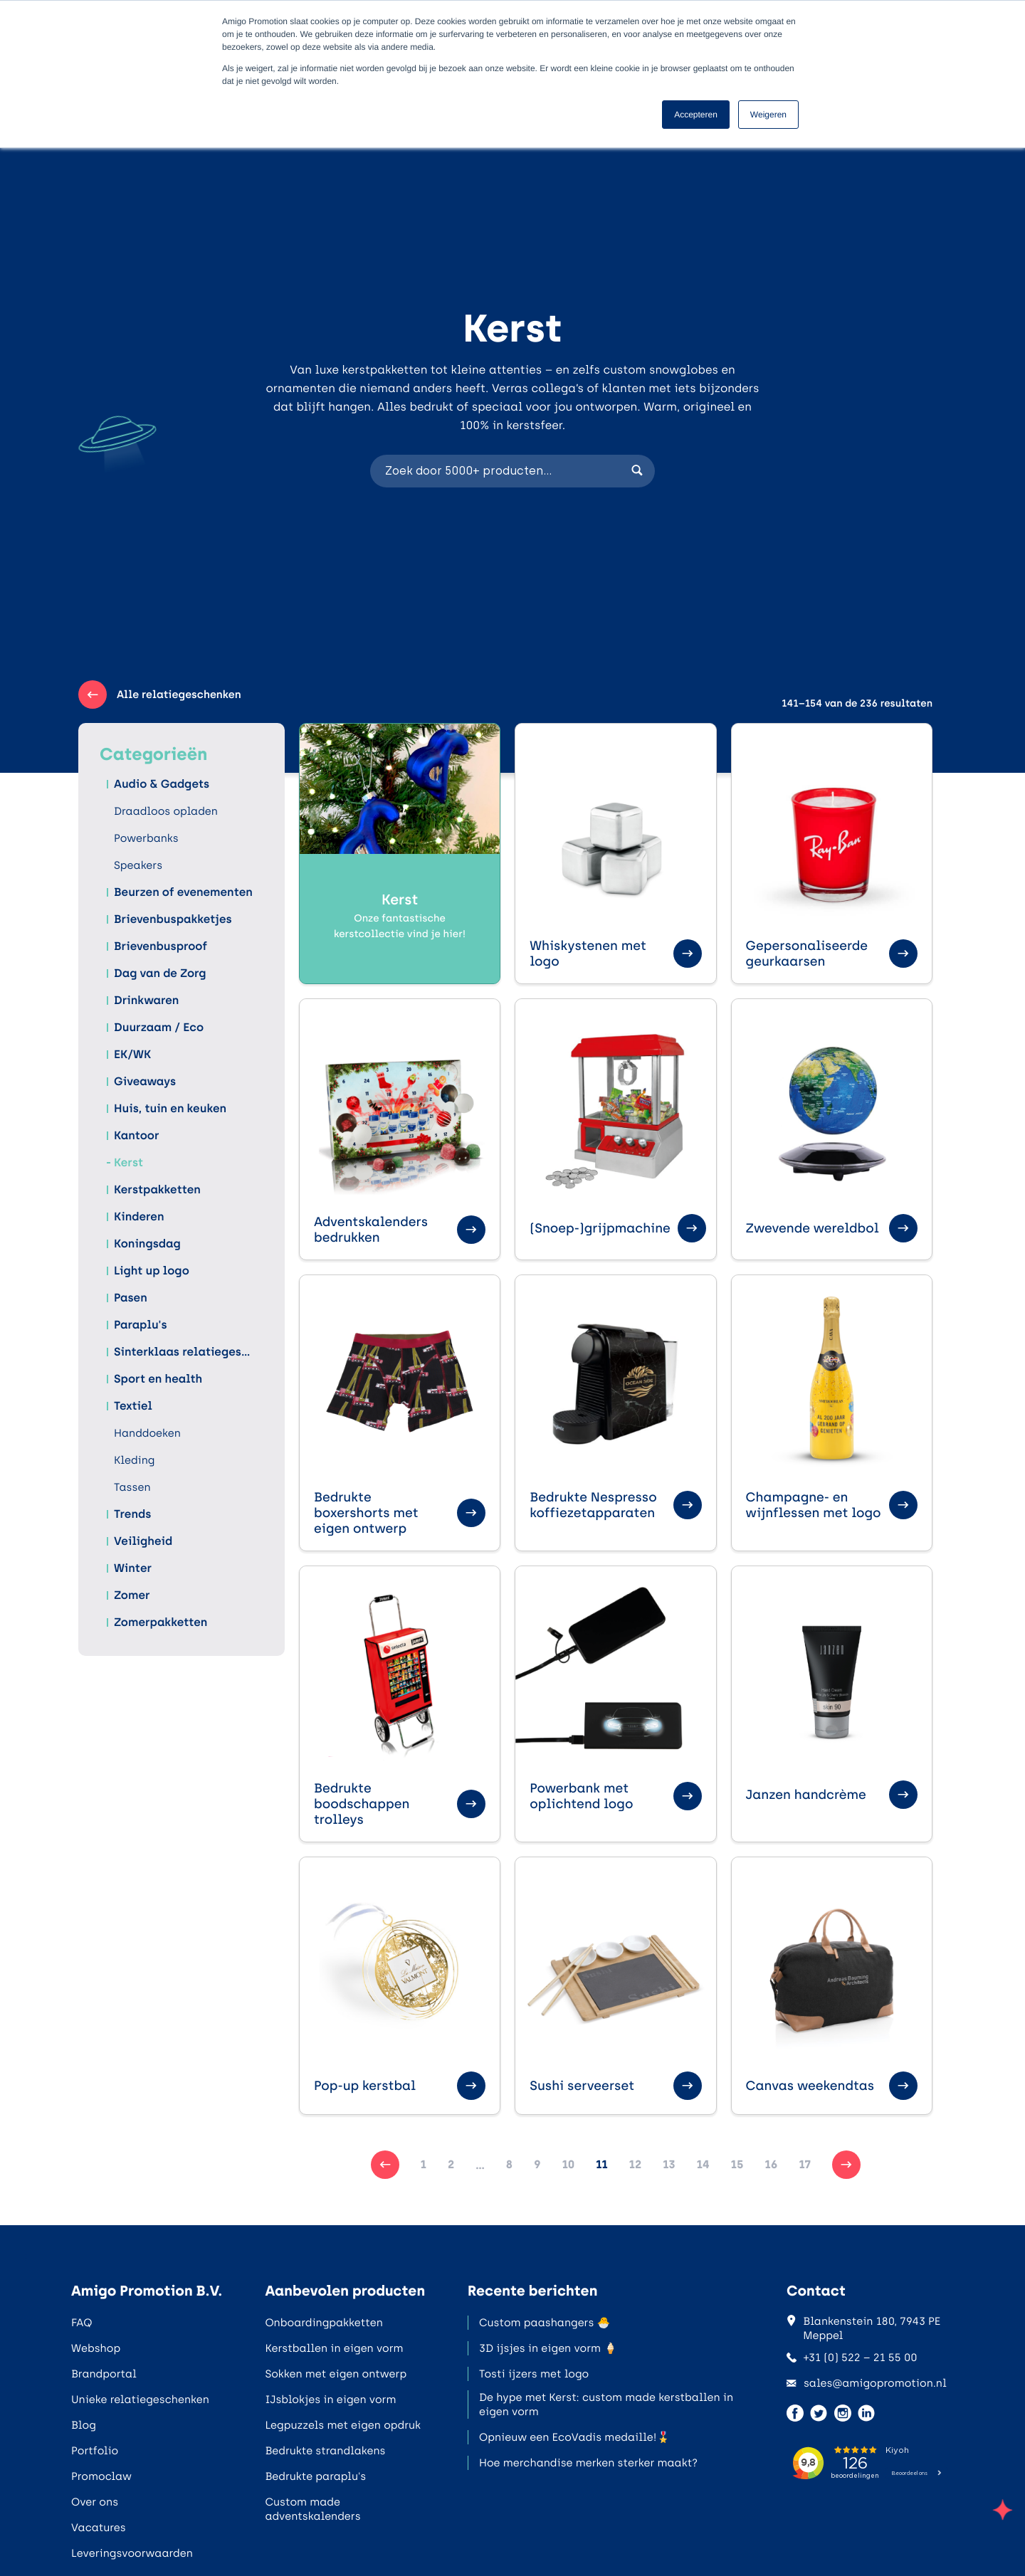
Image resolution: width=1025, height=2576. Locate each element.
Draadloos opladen (166, 811)
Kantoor (136, 1135)
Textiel (133, 1406)
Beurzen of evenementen (183, 892)
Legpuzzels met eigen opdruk (343, 2425)
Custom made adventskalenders (312, 2509)
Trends (132, 1514)
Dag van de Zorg (160, 973)
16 (771, 2164)
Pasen (130, 1298)
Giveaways (145, 1081)
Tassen (132, 1487)
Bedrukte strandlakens (325, 2450)
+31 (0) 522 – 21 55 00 (852, 2357)
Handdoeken (147, 1433)
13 (669, 2164)
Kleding (134, 1460)
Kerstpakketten (157, 1189)
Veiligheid (143, 1541)
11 (601, 2164)
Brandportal (104, 2374)
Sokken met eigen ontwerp (335, 2374)
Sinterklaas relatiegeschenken (185, 1352)
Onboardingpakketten (323, 2322)
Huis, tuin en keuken (170, 1108)
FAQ (81, 2322)
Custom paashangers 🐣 (544, 2322)
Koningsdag (147, 1243)
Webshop (95, 2348)
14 (703, 2164)
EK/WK (132, 1054)
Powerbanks (146, 838)
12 (635, 2164)
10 (568, 2164)
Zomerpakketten (160, 1622)
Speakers (138, 865)
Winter (133, 1568)
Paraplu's (140, 1325)
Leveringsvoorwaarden (132, 2553)
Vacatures (98, 2527)
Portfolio (94, 2450)
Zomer (132, 1595)
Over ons (94, 2502)
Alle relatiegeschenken (159, 694)
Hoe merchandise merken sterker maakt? (588, 2462)
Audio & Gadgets (161, 784)
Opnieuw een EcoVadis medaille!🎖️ (574, 2437)
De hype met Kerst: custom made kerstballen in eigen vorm (606, 2404)
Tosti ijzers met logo (534, 2374)
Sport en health (158, 1379)
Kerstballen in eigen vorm (334, 2348)
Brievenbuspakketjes (173, 919)
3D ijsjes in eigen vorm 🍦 (548, 2348)
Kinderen (139, 1216)
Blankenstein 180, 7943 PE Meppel (863, 2328)
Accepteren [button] (696, 115)
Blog (83, 2425)
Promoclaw (101, 2476)
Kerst (128, 1162)
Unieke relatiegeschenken (140, 2399)
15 (737, 2164)
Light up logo (151, 1271)
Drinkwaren (146, 1000)
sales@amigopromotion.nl (867, 2383)
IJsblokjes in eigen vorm (330, 2399)
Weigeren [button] (768, 115)
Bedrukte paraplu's (315, 2476)
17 (805, 2164)
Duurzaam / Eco (159, 1027)
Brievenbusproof (160, 946)
